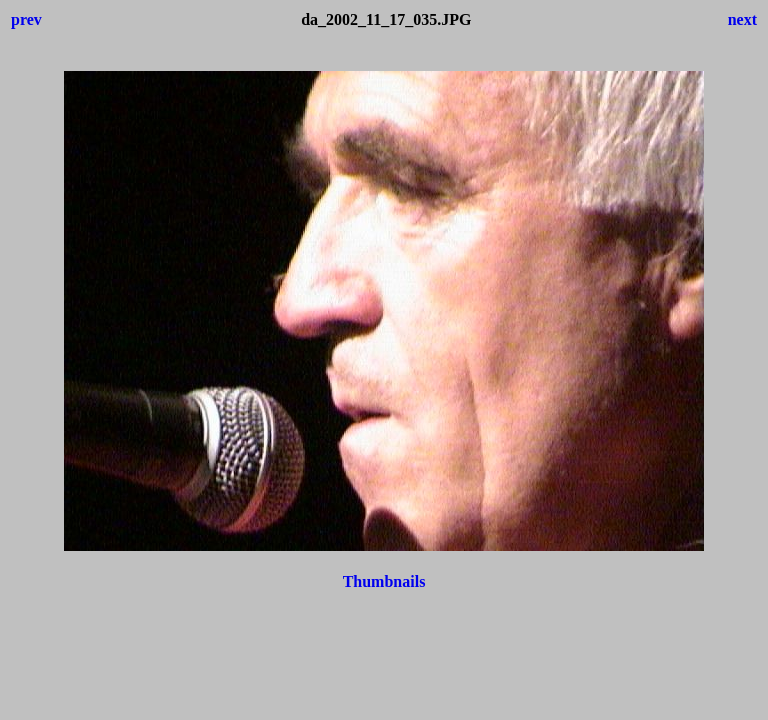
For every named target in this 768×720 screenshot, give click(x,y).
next (742, 19)
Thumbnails (384, 581)
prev (26, 19)
